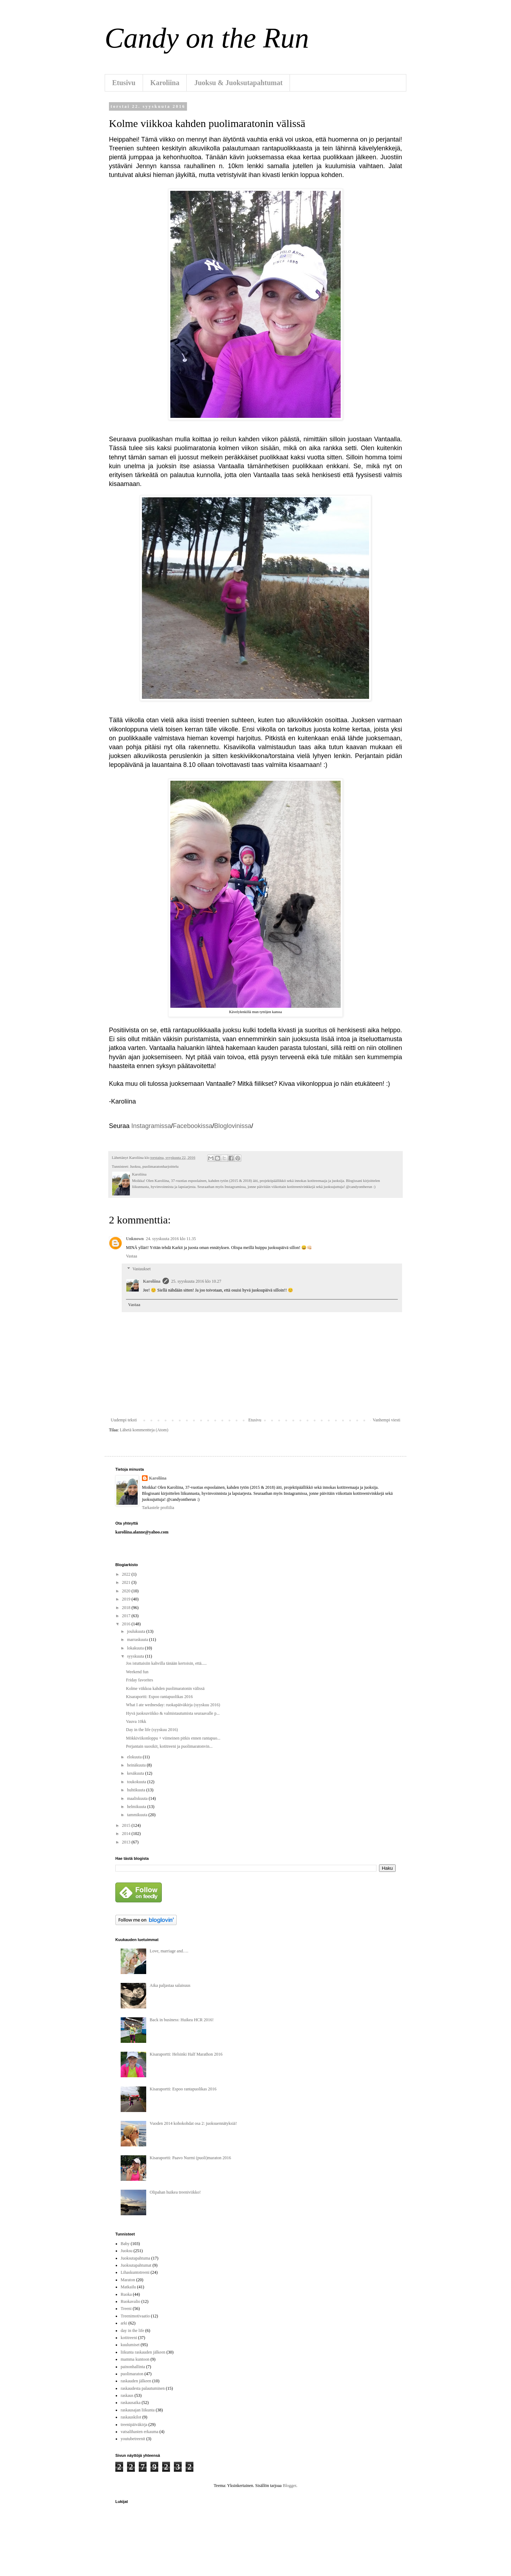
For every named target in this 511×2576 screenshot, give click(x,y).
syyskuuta (136, 1656)
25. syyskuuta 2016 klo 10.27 (196, 1281)
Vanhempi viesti (386, 1419)
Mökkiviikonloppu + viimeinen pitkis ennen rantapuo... (173, 1738)
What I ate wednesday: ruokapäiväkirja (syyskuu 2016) (173, 1704)
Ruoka (126, 2294)
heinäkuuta (137, 1765)
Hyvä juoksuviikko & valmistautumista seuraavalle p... (173, 1713)
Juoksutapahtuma (135, 2258)
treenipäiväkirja (134, 2424)
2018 (127, 1607)
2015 (127, 1825)
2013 (127, 1842)
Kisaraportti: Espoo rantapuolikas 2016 (159, 1696)
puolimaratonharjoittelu (160, 1166)
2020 (127, 1590)
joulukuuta (136, 1631)
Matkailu (128, 2286)
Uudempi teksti (124, 1419)
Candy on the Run (207, 38)
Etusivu (124, 83)
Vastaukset (141, 1268)
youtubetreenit (133, 2438)
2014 (127, 1833)
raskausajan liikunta (138, 2410)
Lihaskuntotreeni (135, 2272)
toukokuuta (137, 1781)
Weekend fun (137, 1671)
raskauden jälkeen (136, 2380)
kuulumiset (130, 2344)
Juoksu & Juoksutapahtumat (238, 83)
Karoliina (165, 83)
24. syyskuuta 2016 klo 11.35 (171, 1238)
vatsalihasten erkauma (139, 2431)
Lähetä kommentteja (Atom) (144, 1429)
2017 (127, 1615)
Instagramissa (151, 1125)
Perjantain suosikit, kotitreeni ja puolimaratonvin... (169, 1746)
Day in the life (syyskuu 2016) (152, 1729)
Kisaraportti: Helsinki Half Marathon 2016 (186, 2054)
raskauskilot (131, 2417)
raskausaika (131, 2402)
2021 (127, 1582)
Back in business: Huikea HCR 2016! (182, 2019)
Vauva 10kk (136, 1721)
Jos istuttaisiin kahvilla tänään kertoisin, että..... (166, 1663)
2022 (127, 1574)
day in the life (132, 2330)
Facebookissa (192, 1125)
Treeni (126, 2308)
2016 (127, 1623)
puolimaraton (132, 2373)
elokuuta (135, 1756)
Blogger (289, 2485)
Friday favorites (139, 1679)
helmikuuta (137, 1806)
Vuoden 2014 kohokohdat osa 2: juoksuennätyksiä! (193, 2123)
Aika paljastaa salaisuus (170, 1985)
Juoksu (135, 1166)
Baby (125, 2243)
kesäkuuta (136, 1773)
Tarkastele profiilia (158, 1507)
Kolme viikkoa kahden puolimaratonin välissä (165, 1688)
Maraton (128, 2279)
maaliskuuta (138, 1798)
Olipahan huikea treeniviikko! (175, 2192)
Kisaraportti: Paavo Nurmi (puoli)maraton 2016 (190, 2157)
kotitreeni (129, 2337)
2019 (127, 1599)
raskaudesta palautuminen (143, 2388)
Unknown (135, 1238)
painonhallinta (133, 2366)
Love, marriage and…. (169, 1950)
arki (124, 2323)
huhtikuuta (136, 1789)
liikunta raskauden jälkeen (143, 2352)
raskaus (127, 2395)
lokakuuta (136, 1648)
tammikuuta (137, 1814)
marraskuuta (138, 1639)
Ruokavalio (130, 2301)
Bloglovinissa (232, 1125)
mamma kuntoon (135, 2359)
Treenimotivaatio (135, 2316)
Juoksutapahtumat (136, 2265)
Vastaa (131, 1256)
